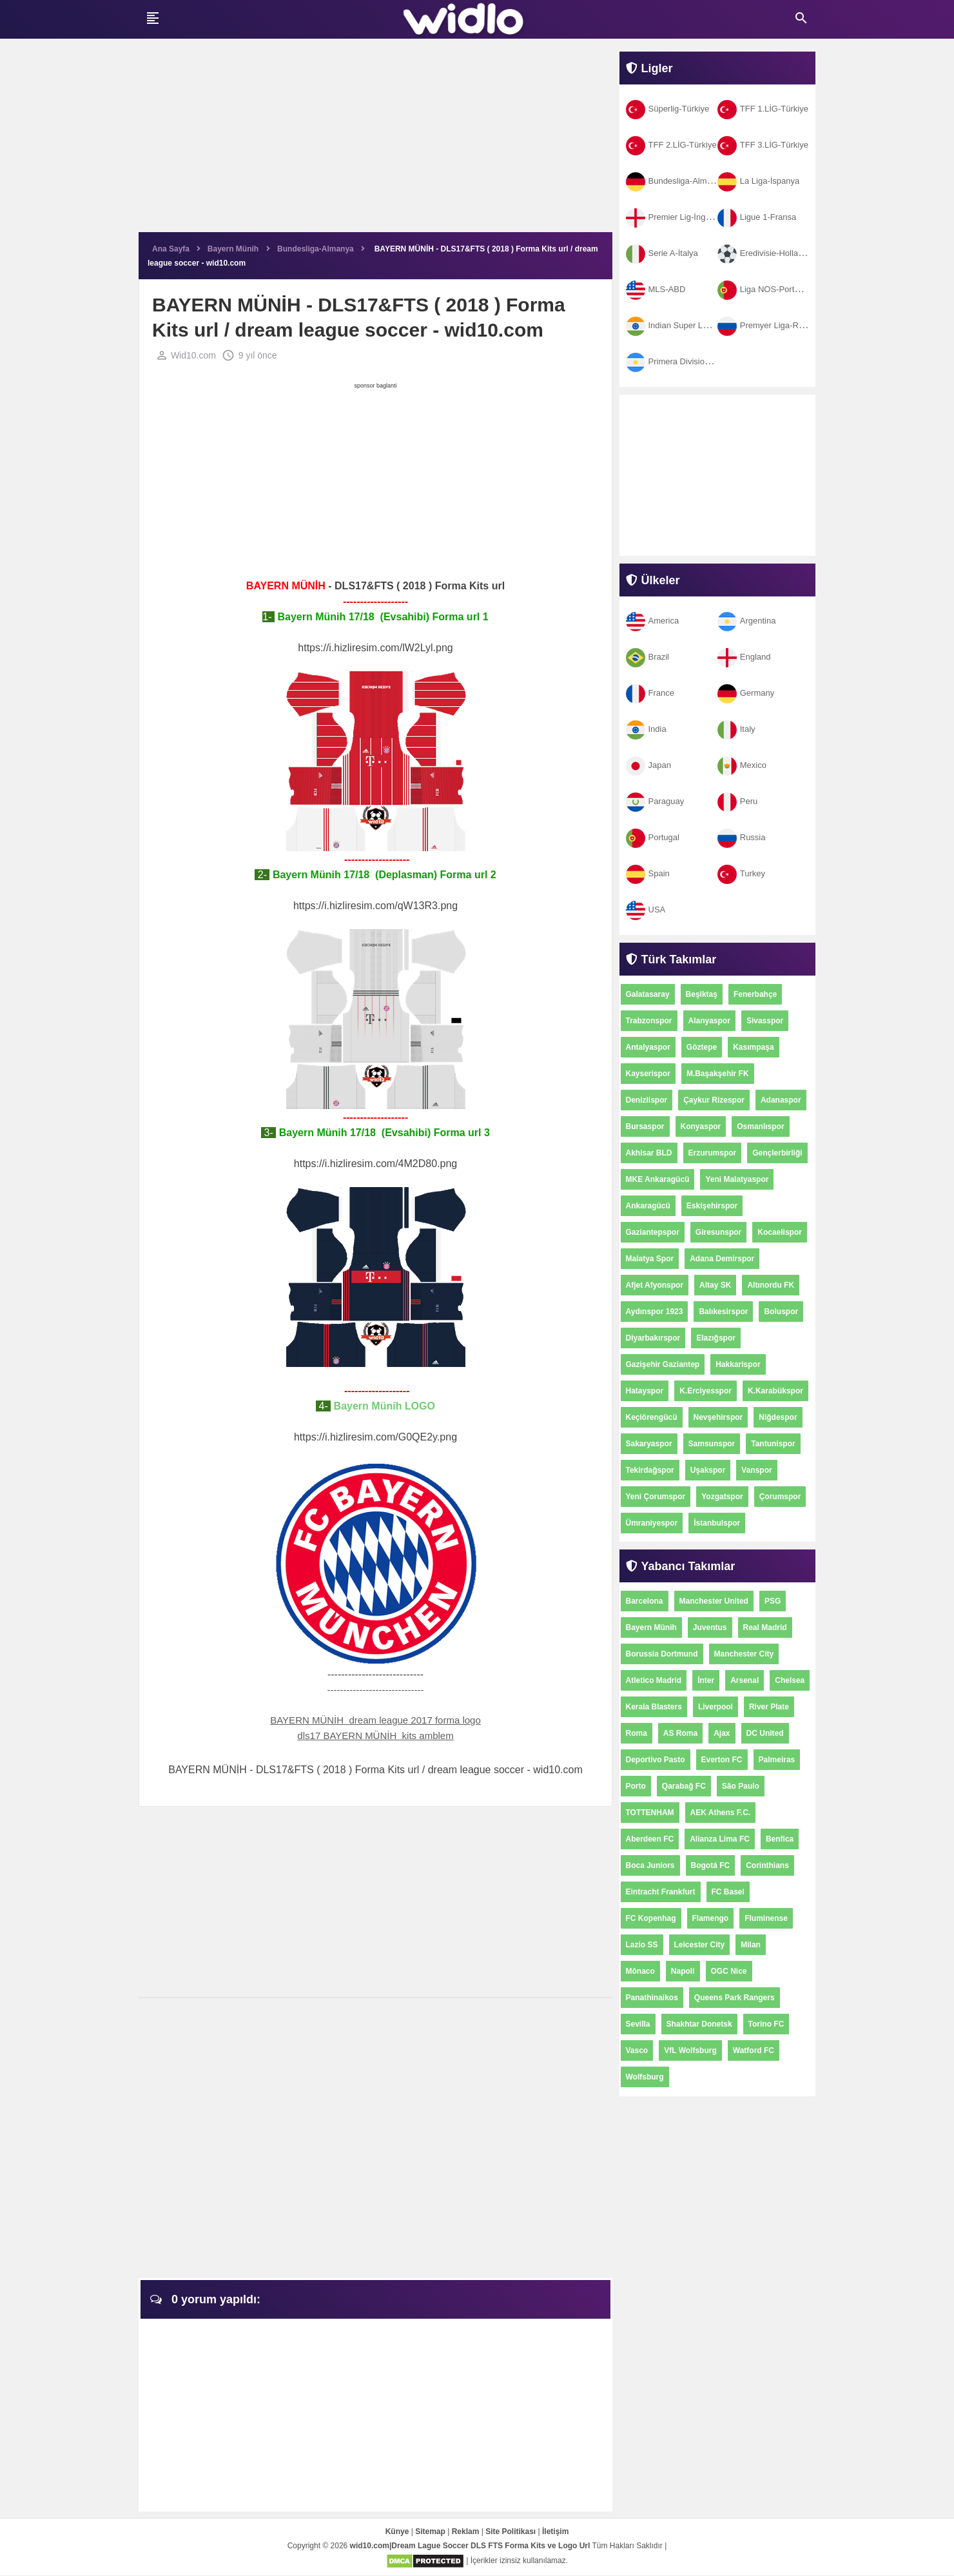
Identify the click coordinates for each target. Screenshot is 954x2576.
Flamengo (710, 1918)
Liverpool (715, 1706)
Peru (737, 801)
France (650, 693)
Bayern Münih (651, 1627)
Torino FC (766, 2024)
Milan (751, 1944)
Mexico (741, 765)
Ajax (722, 1733)
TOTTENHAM (650, 1812)
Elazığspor (715, 1337)
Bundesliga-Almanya (675, 181)
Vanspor (756, 1470)
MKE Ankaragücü (658, 1179)
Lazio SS (642, 1944)
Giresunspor (718, 1232)
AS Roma (680, 1733)
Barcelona (644, 1601)
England (744, 657)
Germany (745, 693)
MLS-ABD (656, 289)
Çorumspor (780, 1496)
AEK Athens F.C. (720, 1812)
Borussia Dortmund (662, 1653)
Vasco (637, 2050)
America (652, 620)
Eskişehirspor (711, 1205)
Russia (741, 837)
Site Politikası (510, 2532)
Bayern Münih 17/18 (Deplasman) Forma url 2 (382, 875)
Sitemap (430, 2532)
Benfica (779, 1839)
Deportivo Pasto (655, 1759)
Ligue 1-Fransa (756, 217)
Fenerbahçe (755, 994)
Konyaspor (701, 1126)
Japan (648, 765)
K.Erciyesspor (705, 1390)
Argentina (746, 620)
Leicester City (699, 1944)
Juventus (710, 1627)
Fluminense (766, 1918)
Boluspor (781, 1311)
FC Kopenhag (651, 1918)
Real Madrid (765, 1627)
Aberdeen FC (650, 1839)
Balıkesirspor (723, 1311)
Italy (736, 729)
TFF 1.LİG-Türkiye (762, 108)
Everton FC (722, 1759)
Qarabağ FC (684, 1786)
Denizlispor (647, 1100)
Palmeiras (777, 1759)
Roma (636, 1733)
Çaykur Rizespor (714, 1100)
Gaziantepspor (652, 1232)
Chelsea (789, 1680)
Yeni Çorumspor (656, 1496)
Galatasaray (648, 994)
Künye (397, 2532)
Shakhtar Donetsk (699, 2024)
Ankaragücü (648, 1205)
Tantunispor (773, 1443)
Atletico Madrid (654, 1680)
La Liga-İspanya (758, 181)
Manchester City (744, 1653)
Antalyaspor (648, 1047)
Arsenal (744, 1680)
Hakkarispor (738, 1364)
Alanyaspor (709, 1020)
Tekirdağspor (650, 1470)
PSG (772, 1601)
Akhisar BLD (649, 1152)
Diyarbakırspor (653, 1337)
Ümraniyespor (652, 1523)
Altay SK (715, 1285)
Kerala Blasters (654, 1706)
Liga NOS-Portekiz (763, 289)
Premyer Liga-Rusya (767, 325)
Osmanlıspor (760, 1126)
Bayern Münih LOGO (384, 1406)
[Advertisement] (375, 142)
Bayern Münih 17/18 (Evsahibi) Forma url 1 (382, 617)
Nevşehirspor (718, 1417)
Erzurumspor (712, 1152)
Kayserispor (648, 1073)
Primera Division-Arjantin (683, 361)
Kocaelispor (779, 1232)
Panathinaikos (652, 1997)
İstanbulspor (717, 1523)
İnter (705, 1680)
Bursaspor (645, 1126)
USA (646, 909)
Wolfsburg (645, 2076)
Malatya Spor (650, 1258)
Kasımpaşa (753, 1047)
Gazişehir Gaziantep (663, 1364)
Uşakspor (708, 1470)
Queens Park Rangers (734, 1997)
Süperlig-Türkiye (668, 108)
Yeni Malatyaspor (736, 1179)
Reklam (466, 2532)
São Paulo (740, 1786)
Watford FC (753, 2050)
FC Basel (728, 1891)
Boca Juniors (650, 1865)
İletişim (555, 2532)
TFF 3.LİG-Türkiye (762, 145)
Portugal (652, 837)
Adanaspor (781, 1100)
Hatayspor (645, 1390)
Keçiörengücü (651, 1417)
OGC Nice (729, 1971)
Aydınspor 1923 (654, 1311)
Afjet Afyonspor (655, 1285)
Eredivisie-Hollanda (764, 253)
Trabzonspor (649, 1020)
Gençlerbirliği (777, 1152)
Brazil (648, 657)
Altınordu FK (770, 1285)
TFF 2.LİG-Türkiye (671, 145)
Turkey (741, 873)
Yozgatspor (722, 1496)
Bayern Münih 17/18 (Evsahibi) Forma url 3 (383, 1133)
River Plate (769, 1706)
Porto (636, 1786)
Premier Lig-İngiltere (675, 217)
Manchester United (713, 1601)
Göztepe (701, 1047)
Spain (648, 873)
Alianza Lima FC (720, 1839)
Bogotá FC (710, 1865)
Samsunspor (711, 1443)
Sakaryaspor (649, 1443)
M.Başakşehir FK (717, 1073)
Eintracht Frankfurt (661, 1891)
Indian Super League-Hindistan (695, 325)
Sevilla (638, 2024)
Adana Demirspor (722, 1258)
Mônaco (640, 1971)
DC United (765, 1733)
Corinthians (767, 1865)
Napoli (683, 1971)
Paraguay (655, 801)
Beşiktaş (701, 994)
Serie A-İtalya (662, 253)
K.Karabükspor (775, 1390)
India (646, 729)
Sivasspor (764, 1020)
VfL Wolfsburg (690, 2050)
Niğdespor (778, 1417)
